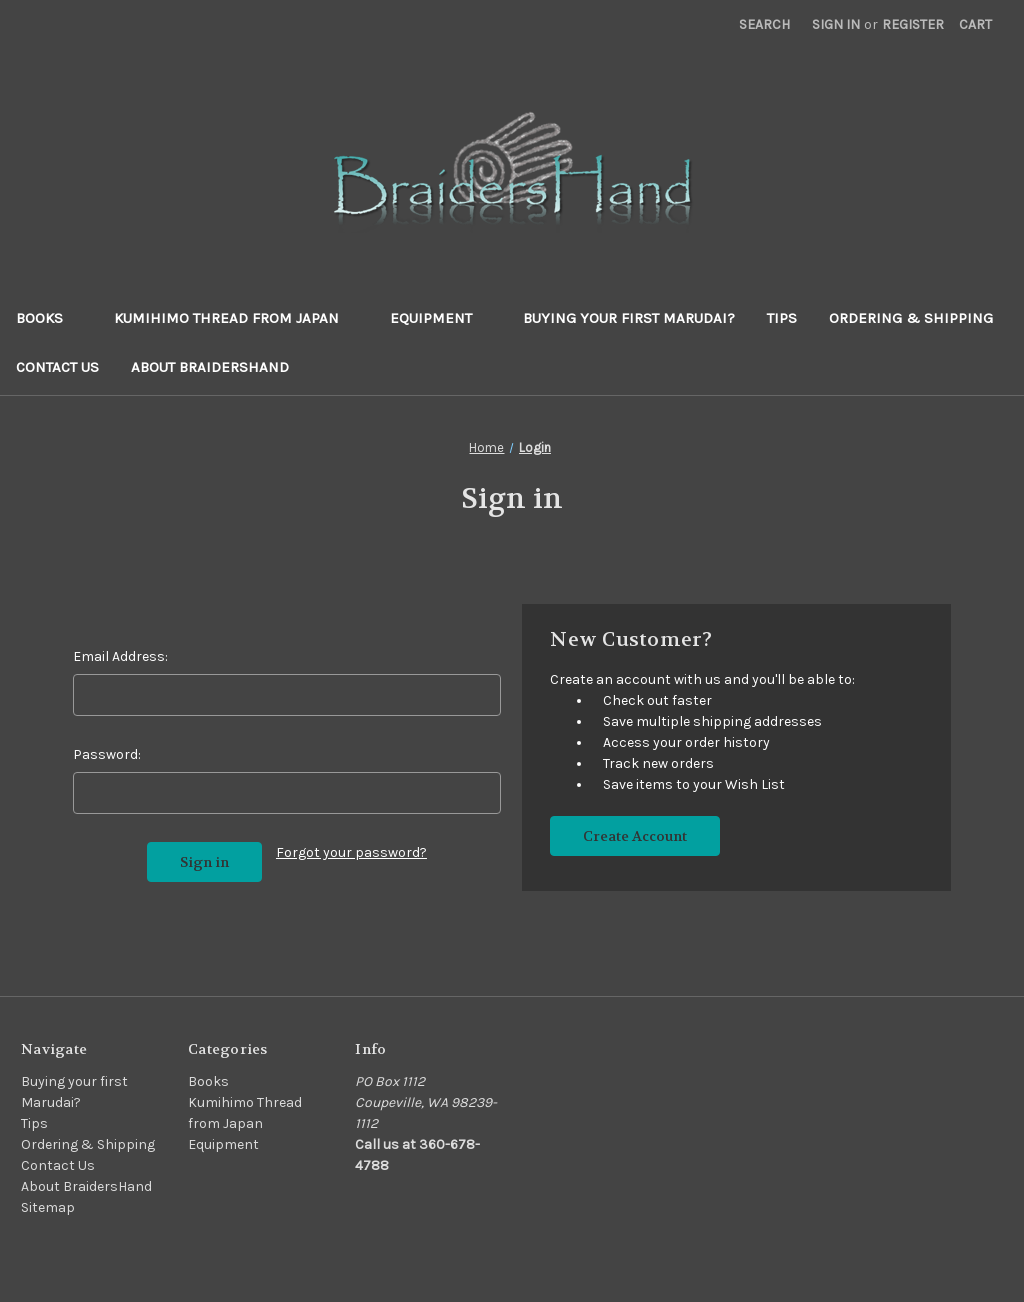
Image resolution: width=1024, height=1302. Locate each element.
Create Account (635, 836)
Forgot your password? (351, 852)
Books (49, 318)
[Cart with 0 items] (975, 24)
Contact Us (57, 367)
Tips (782, 318)
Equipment (440, 318)
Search (764, 24)
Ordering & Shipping (911, 318)
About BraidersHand (210, 367)
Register (913, 24)
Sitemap (48, 1207)
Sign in (836, 24)
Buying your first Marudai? (629, 318)
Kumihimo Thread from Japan (236, 318)
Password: (107, 754)
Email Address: (120, 656)
